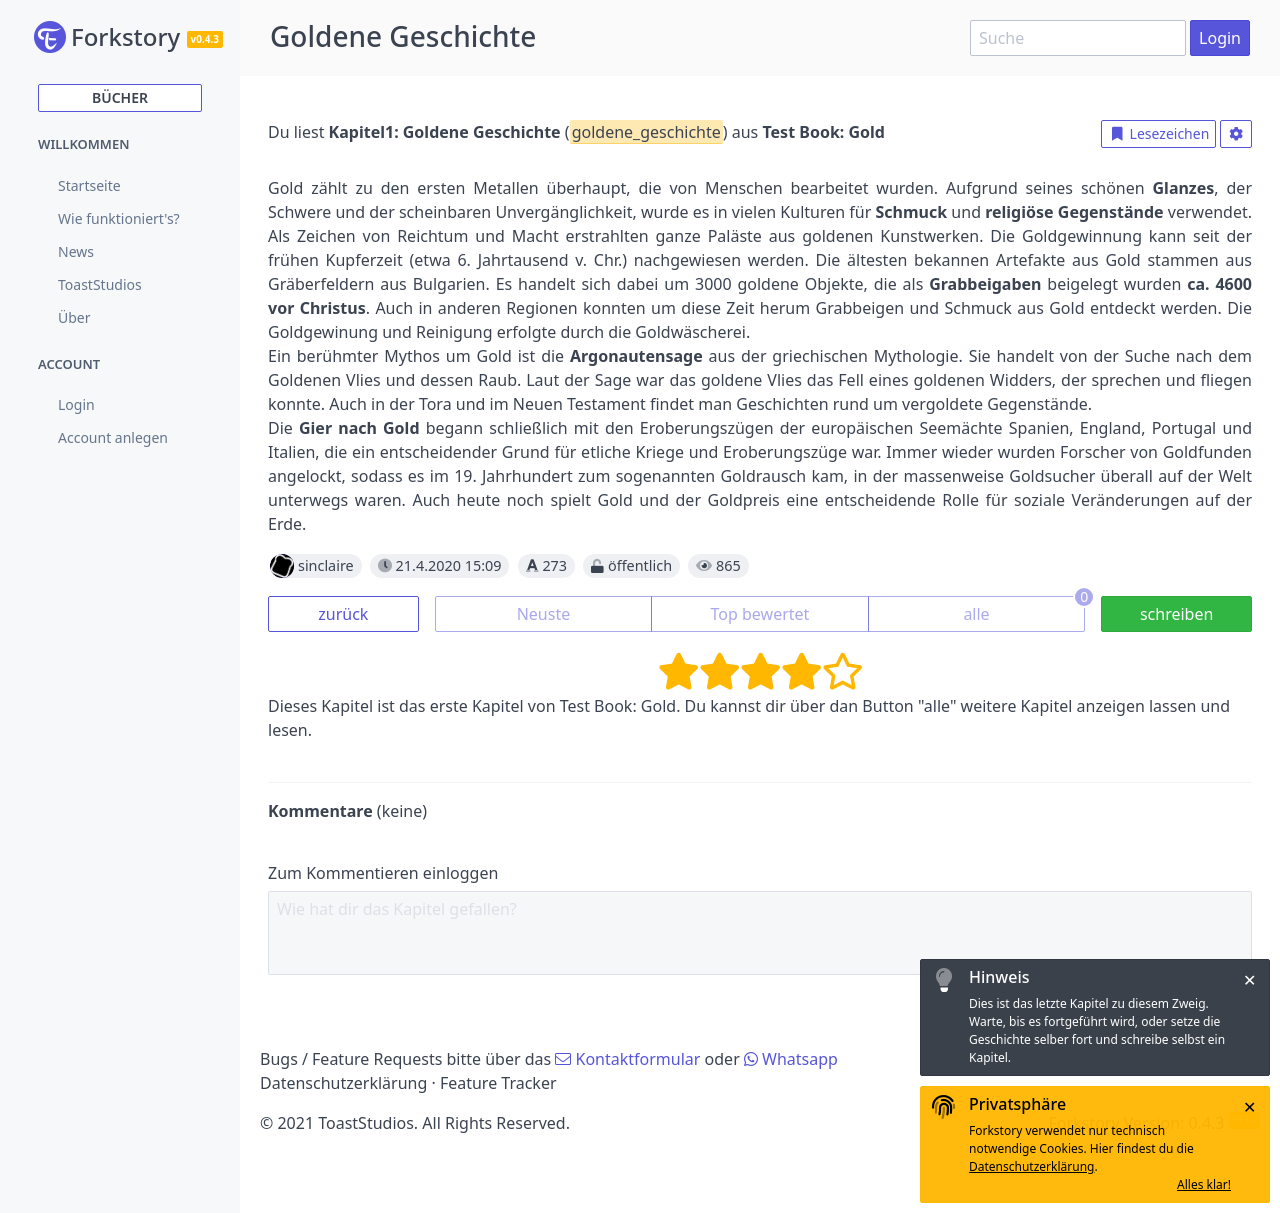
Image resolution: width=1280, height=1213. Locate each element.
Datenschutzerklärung (343, 1083)
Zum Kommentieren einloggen (383, 873)
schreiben (1176, 614)
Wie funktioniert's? (119, 218)
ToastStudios (100, 284)
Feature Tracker (498, 1083)
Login (1220, 38)
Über (74, 317)
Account (69, 364)
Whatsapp (791, 1059)
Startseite (89, 185)
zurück (343, 614)
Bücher (120, 97)
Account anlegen (113, 437)
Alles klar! (1204, 1184)
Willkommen (84, 144)
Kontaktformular (627, 1059)
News (76, 251)
